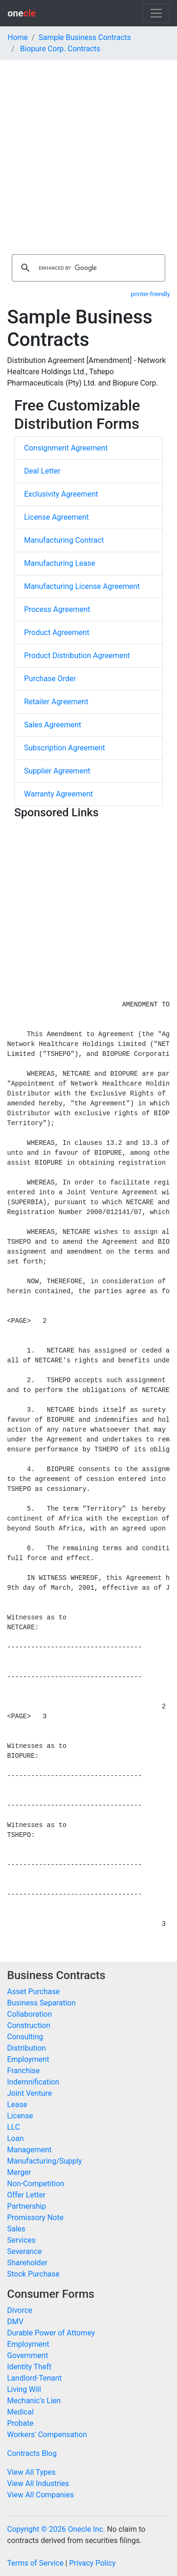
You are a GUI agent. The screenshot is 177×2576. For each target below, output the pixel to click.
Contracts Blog (32, 2453)
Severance (24, 2251)
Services (21, 2240)
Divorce (19, 2310)
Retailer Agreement (56, 701)
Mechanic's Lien (34, 2400)
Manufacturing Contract (64, 540)
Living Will (24, 2389)
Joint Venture (29, 2093)
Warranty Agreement (58, 793)
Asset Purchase (33, 1991)
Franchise (23, 2070)
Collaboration (29, 2014)
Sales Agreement (52, 724)
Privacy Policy (92, 2563)
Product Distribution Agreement (77, 655)
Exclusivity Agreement (61, 494)
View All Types (31, 2472)
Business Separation (41, 2002)
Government (27, 2355)
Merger (19, 2172)
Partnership (26, 2206)
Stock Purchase (33, 2274)
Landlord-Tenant (34, 2378)
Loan (15, 2138)
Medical (20, 2411)
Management (29, 2149)
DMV (15, 2321)
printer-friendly (150, 294)
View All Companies (40, 2494)
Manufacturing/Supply (44, 2161)
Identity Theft (29, 2366)
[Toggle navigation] (156, 13)
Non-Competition (35, 2183)
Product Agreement (56, 632)
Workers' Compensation (47, 2434)
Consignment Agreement (66, 447)
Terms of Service (35, 2563)
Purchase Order (50, 678)
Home (18, 37)
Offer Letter (26, 2194)
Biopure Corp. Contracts (60, 48)
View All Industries (38, 2483)
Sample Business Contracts (85, 37)
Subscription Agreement (64, 747)
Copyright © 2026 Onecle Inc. (56, 2529)
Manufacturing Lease (59, 563)
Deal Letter (42, 471)
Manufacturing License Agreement (82, 586)
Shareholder (27, 2262)
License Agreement (56, 517)
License (20, 2115)
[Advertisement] (88, 153)
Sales (16, 2228)
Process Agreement (57, 609)
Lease (17, 2104)
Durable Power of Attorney (51, 2332)
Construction (29, 2025)
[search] (87, 268)
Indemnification (33, 2081)
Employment (28, 2059)
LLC (13, 2127)
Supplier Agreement (57, 770)
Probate (20, 2423)
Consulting (25, 2036)
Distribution (26, 2048)
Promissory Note (35, 2217)
